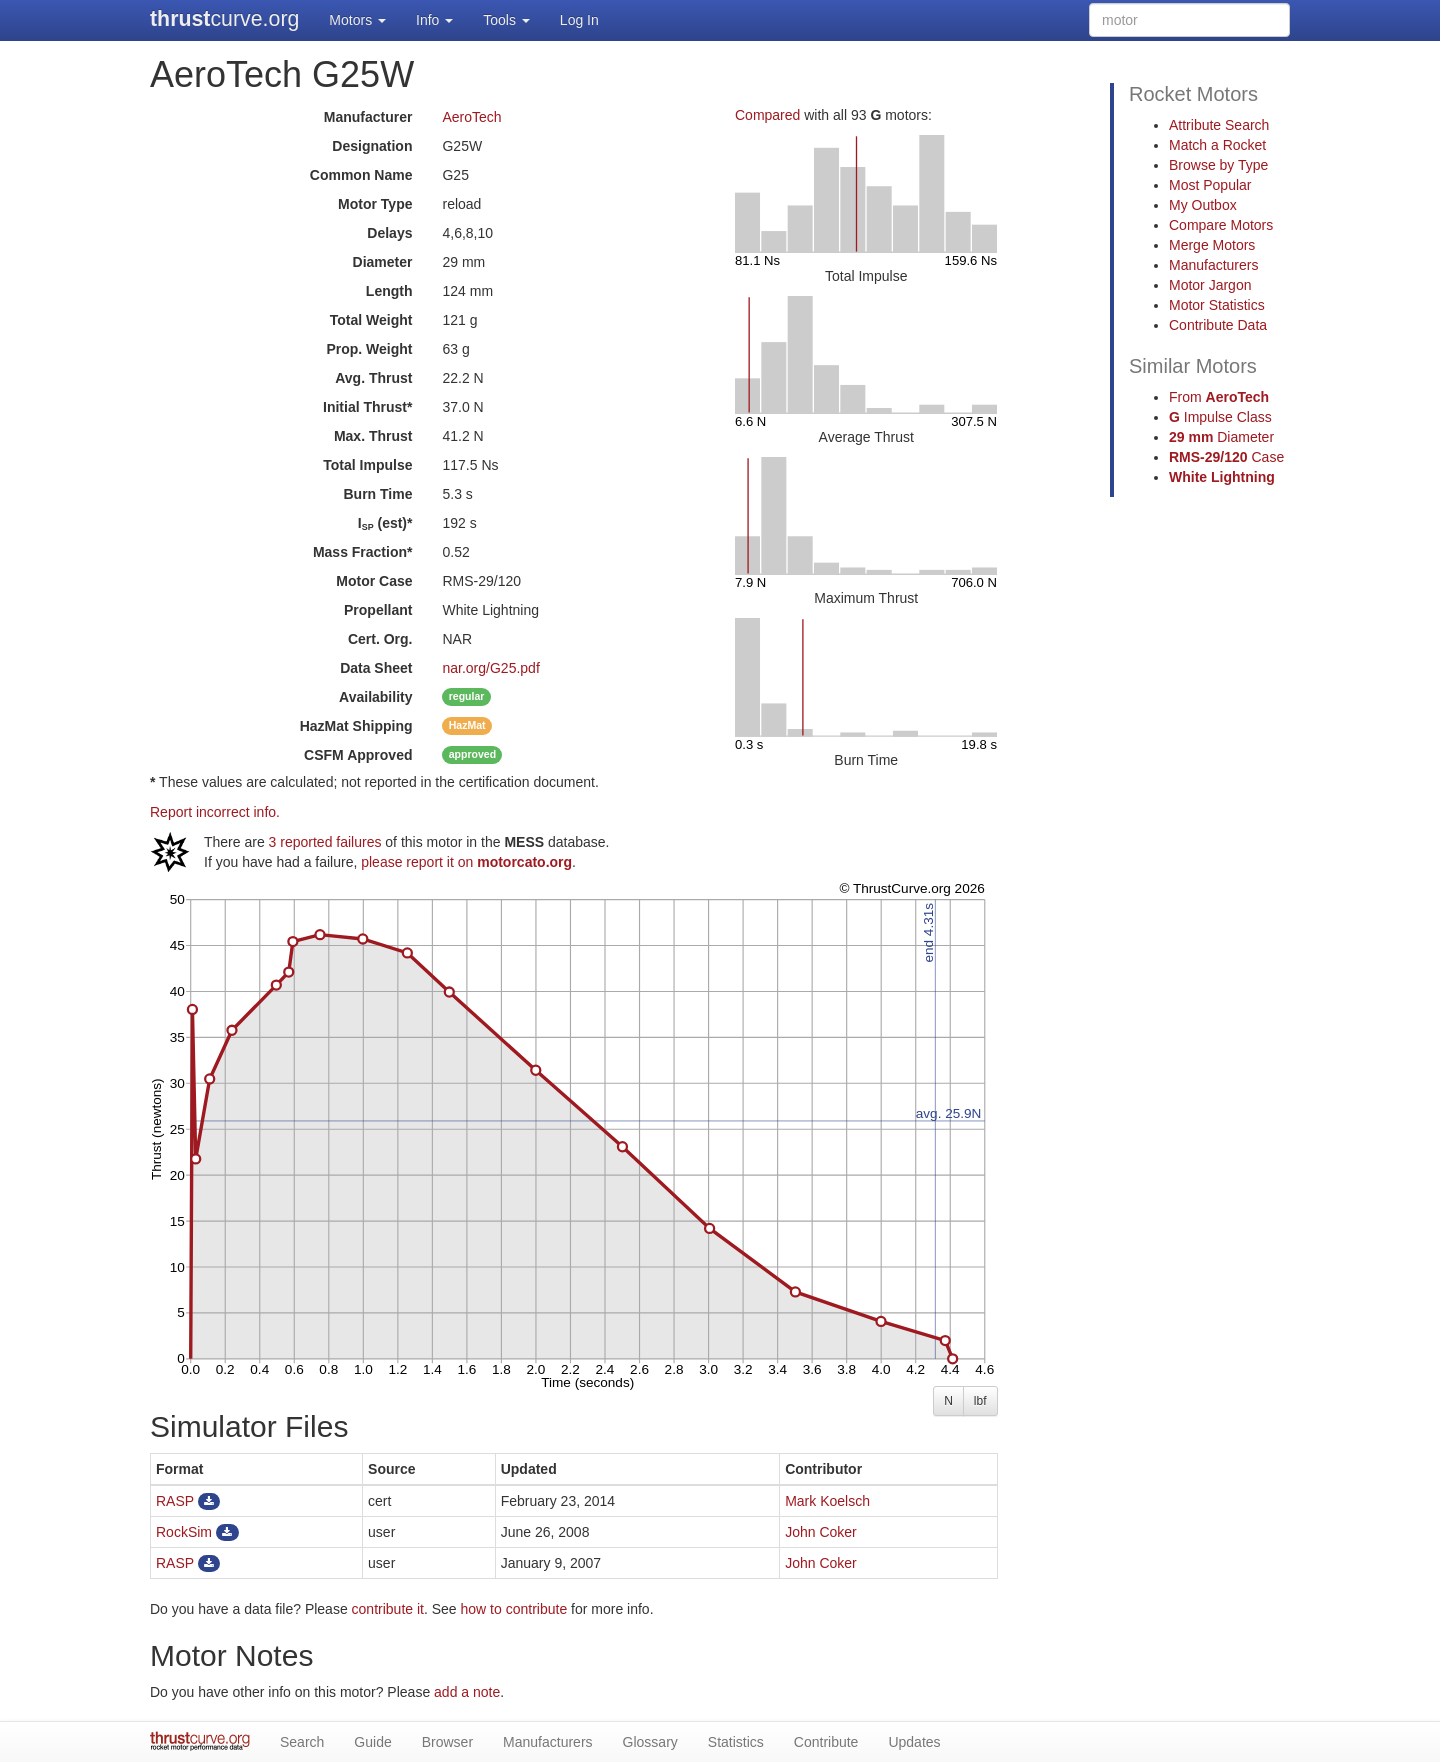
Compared (767, 115)
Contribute (826, 1742)
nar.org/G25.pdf (490, 668)
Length (389, 291)
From (1219, 397)
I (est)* (385, 523)
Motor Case (374, 581)
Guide (372, 1742)
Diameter (383, 262)
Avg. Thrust (373, 378)
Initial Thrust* (367, 407)
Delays (389, 233)
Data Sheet (376, 668)
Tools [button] (506, 20)
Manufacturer (368, 117)
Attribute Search (1219, 125)
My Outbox (1203, 205)
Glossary (650, 1742)
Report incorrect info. (215, 812)
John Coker (821, 1532)
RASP (175, 1501)
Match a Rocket (1217, 145)
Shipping (356, 726)
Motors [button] (357, 20)
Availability (375, 697)
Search (302, 1742)
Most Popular (1210, 185)
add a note (467, 1692)
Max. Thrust (373, 436)
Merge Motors (1212, 245)
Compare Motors (1221, 225)
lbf (980, 1401)
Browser (447, 1742)
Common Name (361, 175)
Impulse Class (1220, 417)
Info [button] (434, 20)
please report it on (466, 862)
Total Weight (371, 320)
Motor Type (375, 204)
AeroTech (471, 117)
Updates (914, 1742)
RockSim (184, 1532)
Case (1226, 457)
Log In (579, 20)
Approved (358, 755)
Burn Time (378, 494)
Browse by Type (1218, 165)
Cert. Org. (380, 639)
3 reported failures (325, 842)
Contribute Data (1218, 325)
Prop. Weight (369, 349)
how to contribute (514, 1609)
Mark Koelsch (827, 1501)
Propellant (378, 610)
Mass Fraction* (363, 552)
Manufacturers (1213, 265)
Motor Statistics (1217, 305)
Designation (372, 146)
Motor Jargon (1210, 285)
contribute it (388, 1609)
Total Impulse (367, 465)
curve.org (224, 19)
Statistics (736, 1742)
